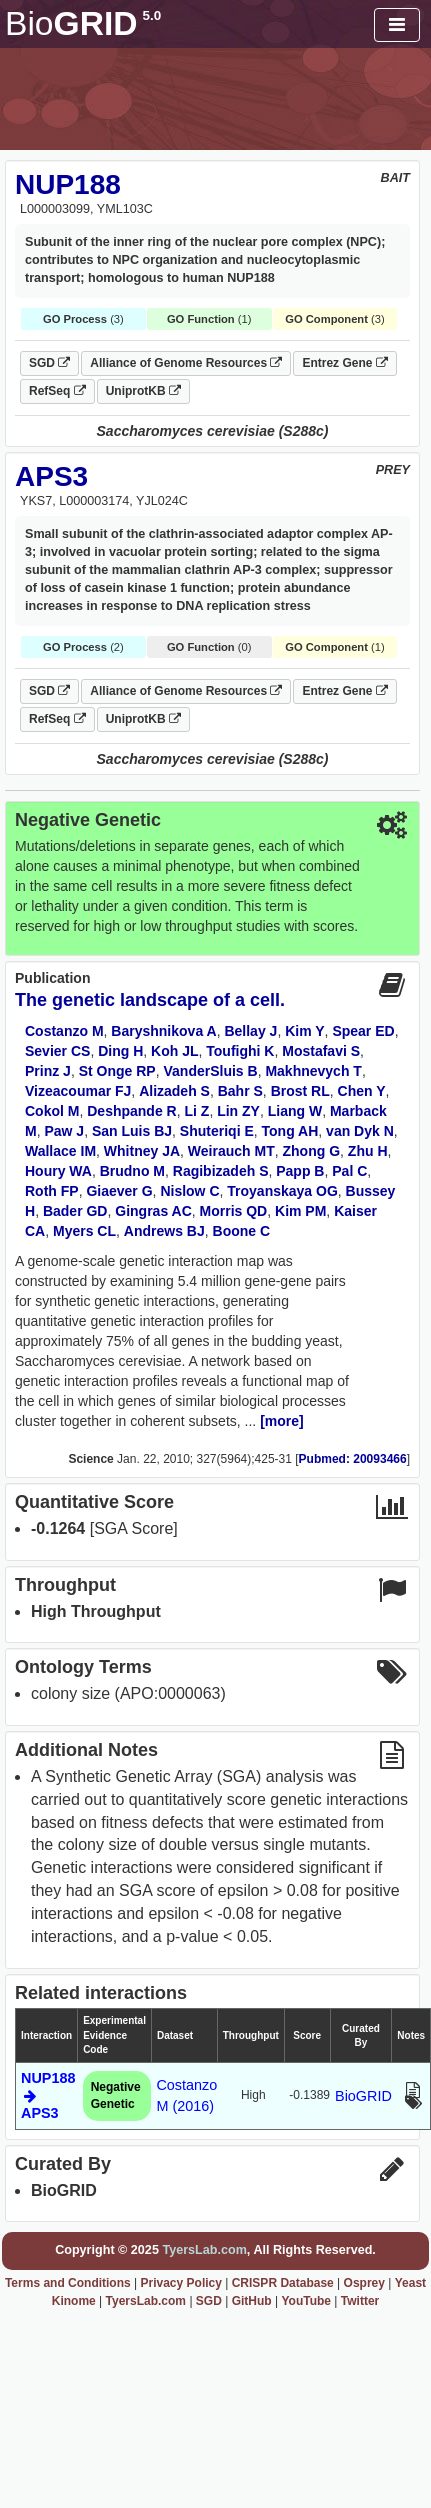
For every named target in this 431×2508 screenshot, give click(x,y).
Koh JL (174, 1051)
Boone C (242, 1231)
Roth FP (52, 1191)
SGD (49, 363)
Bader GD (75, 1211)
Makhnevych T (313, 1071)
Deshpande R (131, 1111)
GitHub (252, 2301)
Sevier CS (57, 1051)
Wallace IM (60, 1151)
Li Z (196, 1111)
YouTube (306, 2301)
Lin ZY (238, 1111)
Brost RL (300, 1091)
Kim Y (304, 1031)
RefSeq (57, 391)
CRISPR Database (283, 2283)
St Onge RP (117, 1071)
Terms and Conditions (68, 2283)
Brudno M (132, 1171)
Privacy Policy (181, 2283)
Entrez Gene (344, 363)
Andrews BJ (164, 1231)
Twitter (360, 2301)
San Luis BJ (132, 1131)
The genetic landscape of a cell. (150, 1000)
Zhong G (312, 1151)
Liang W (295, 1111)
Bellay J (250, 1031)
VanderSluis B (210, 1071)
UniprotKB (143, 391)
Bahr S (240, 1091)
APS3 (51, 476)
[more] (282, 1421)
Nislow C (189, 1191)
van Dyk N (360, 1131)
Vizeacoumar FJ (78, 1091)
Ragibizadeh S (221, 1171)
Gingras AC (153, 1211)
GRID (83, 23)
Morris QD (234, 1211)
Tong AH (290, 1131)
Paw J (64, 1131)
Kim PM (300, 1211)
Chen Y (362, 1091)
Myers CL (84, 1231)
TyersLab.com (204, 2250)
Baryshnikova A (163, 1031)
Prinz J (48, 1071)
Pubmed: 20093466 (353, 1459)
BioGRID (363, 2096)
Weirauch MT (231, 1151)
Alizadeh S (174, 1091)
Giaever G (119, 1191)
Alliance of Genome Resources (186, 363)
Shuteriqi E (217, 1131)
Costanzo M (64, 1031)
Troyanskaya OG (282, 1191)
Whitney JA (142, 1151)
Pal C (349, 1171)
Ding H (120, 1051)
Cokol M (52, 1111)
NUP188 (68, 184)
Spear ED (363, 1031)
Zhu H (368, 1151)
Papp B (300, 1171)
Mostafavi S (321, 1051)
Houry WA (58, 1171)
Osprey (364, 2283)
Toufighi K (240, 1051)
